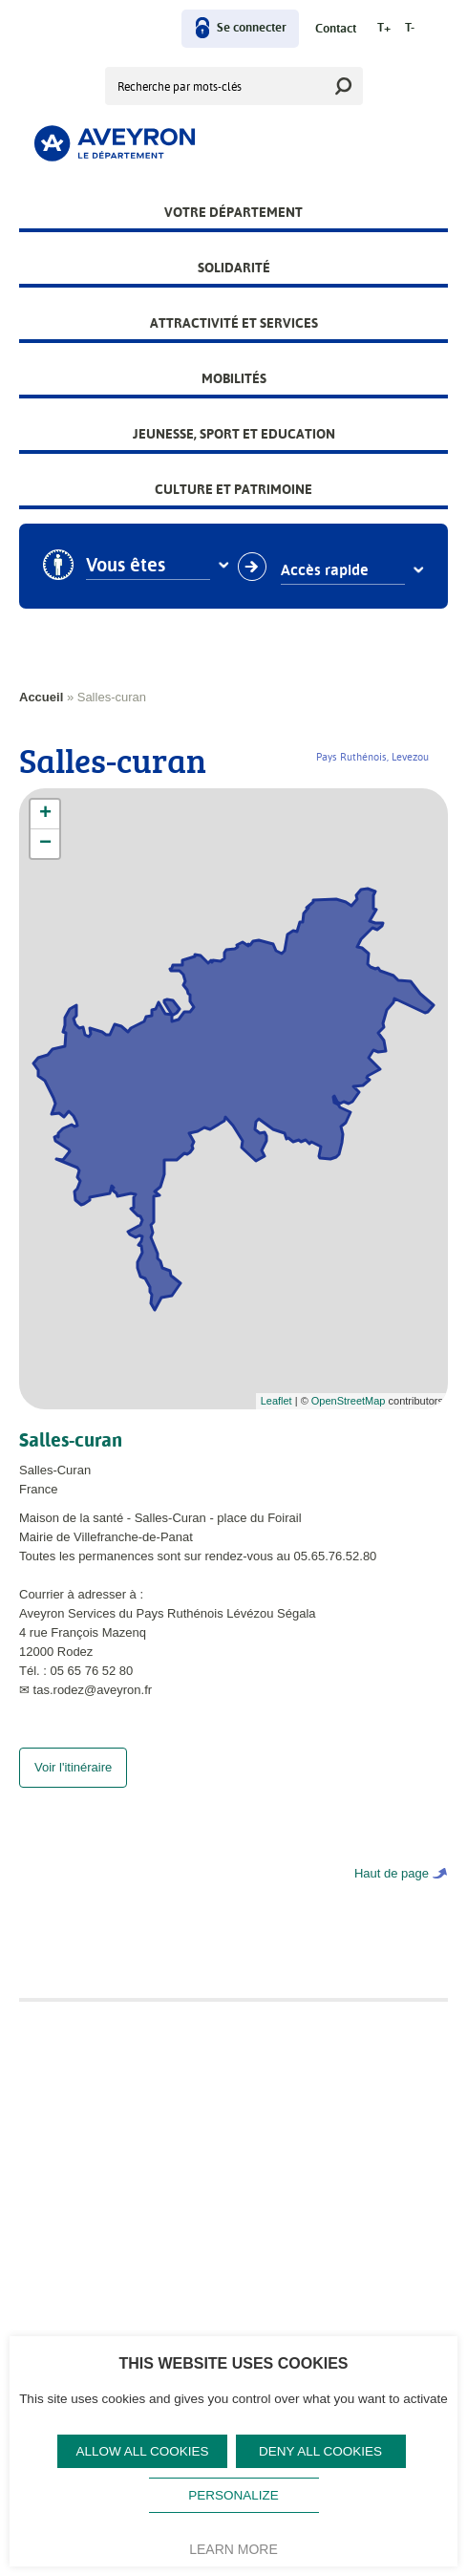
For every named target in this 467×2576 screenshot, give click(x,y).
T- (409, 28)
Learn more (233, 2549)
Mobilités (234, 378)
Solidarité (234, 267)
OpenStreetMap (348, 1400)
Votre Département (233, 212)
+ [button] (45, 814)
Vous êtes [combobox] (125, 565)
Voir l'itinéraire (73, 1786)
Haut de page (391, 1892)
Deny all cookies (320, 2451)
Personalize (233, 2495)
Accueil (41, 697)
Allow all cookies (141, 2451)
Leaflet (276, 1400)
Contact (335, 29)
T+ (384, 28)
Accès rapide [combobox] (325, 570)
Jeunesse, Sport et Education (234, 433)
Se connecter (252, 28)
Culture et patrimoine (233, 489)
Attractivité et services (234, 323)
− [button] (45, 843)
